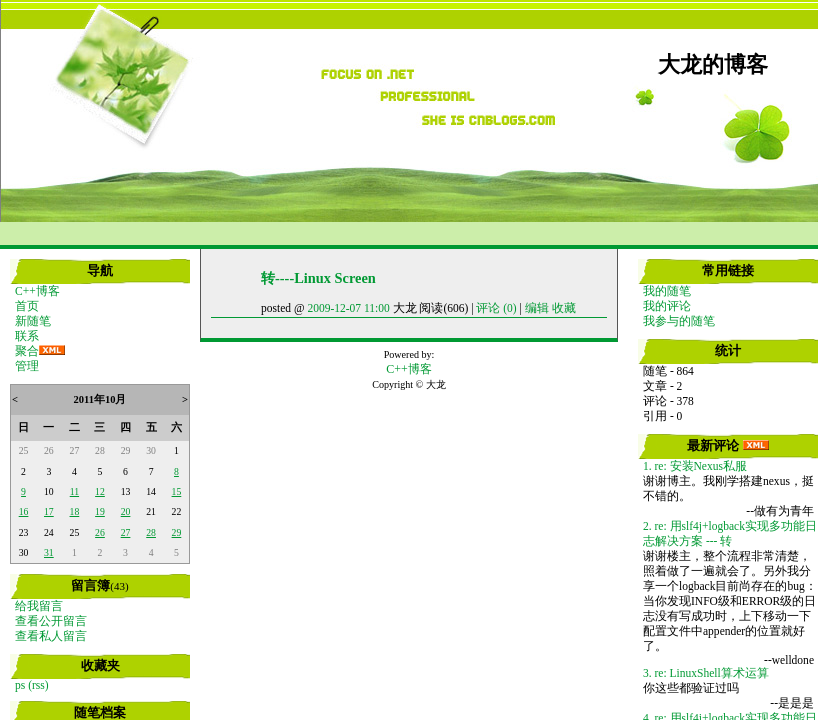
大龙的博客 (713, 65)
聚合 (27, 351)
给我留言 (39, 606)
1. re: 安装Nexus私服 (695, 466)
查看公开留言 (51, 621)
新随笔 (33, 321)
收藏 (564, 308)
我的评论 (667, 306)
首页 (27, 306)
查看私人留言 (51, 636)
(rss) (38, 685)
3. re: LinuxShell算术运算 (706, 673)
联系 (27, 336)
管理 (27, 366)
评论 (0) (496, 308)
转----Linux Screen (318, 278)
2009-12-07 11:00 (348, 308)
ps (20, 685)
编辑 (537, 308)
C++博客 (37, 291)
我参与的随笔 (679, 321)
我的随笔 (667, 291)
